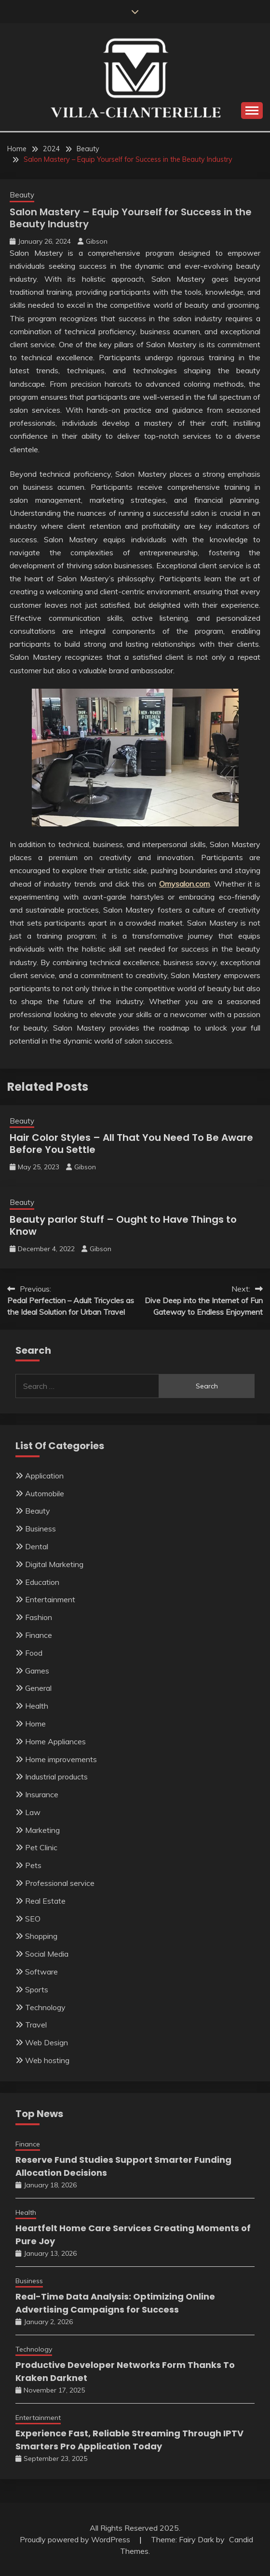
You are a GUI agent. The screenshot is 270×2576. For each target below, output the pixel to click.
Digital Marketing (54, 1564)
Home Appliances (55, 1741)
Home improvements (61, 1759)
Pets (33, 1865)
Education (42, 1582)
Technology (45, 2007)
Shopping (41, 1936)
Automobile (44, 1493)
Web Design (46, 2042)
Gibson (97, 241)
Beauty (22, 194)
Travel (36, 2024)
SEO (32, 1918)
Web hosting (47, 2060)
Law (32, 1812)
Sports (36, 1989)
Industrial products (56, 1776)
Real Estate (45, 1901)
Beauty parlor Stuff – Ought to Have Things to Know (123, 1225)
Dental (36, 1546)
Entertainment (50, 1599)
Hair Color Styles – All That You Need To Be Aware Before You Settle (131, 1143)
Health (36, 1706)
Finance (38, 1635)
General (38, 1688)
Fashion (38, 1617)
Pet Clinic (41, 1847)
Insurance (41, 1794)
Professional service (59, 1883)
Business (40, 1528)
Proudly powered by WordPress (76, 2539)
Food (33, 1653)
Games (37, 1670)
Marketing (42, 1830)
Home (35, 1723)
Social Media (46, 1954)
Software (41, 1971)
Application (44, 1475)
